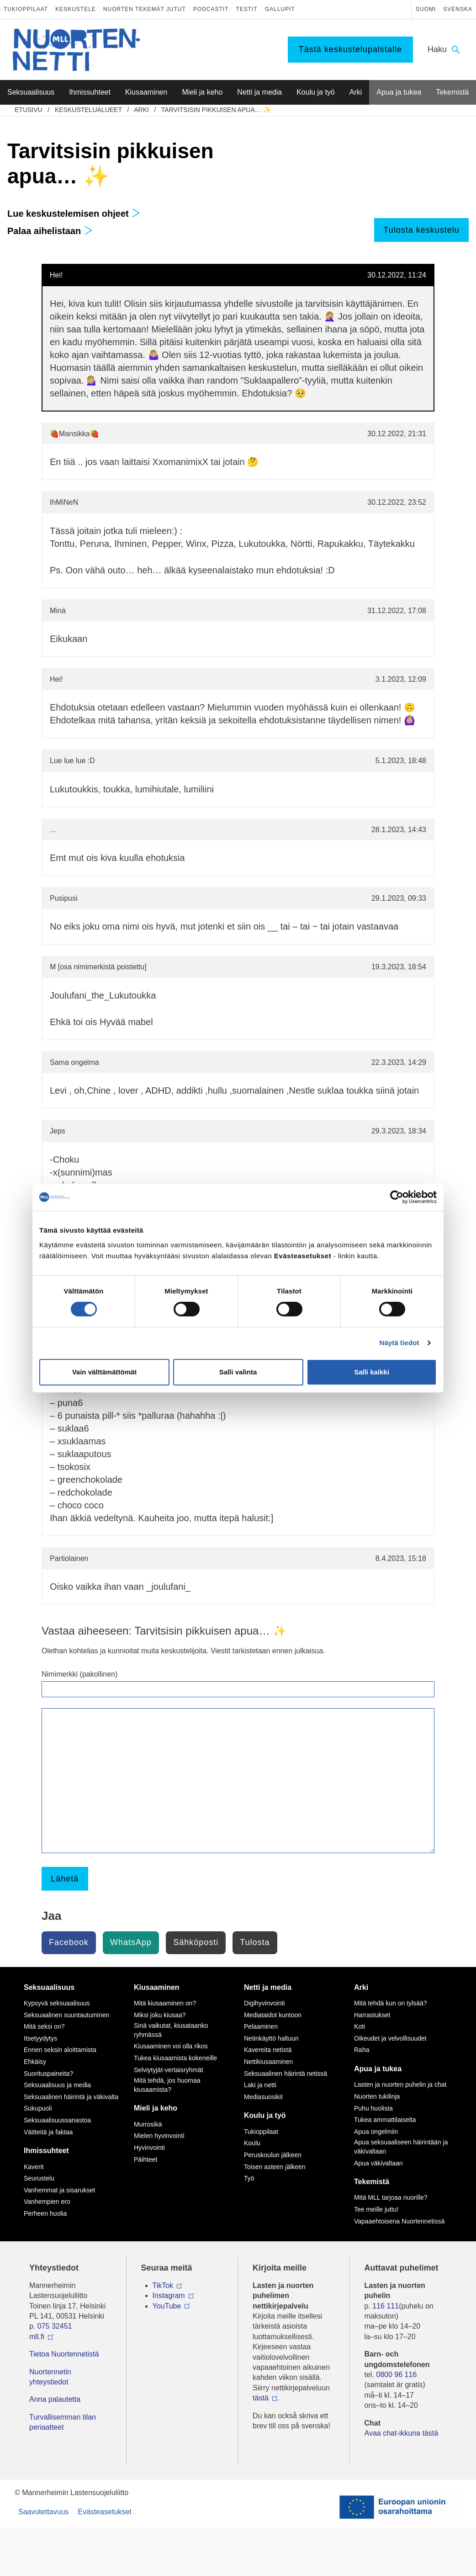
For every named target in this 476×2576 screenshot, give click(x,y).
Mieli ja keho (155, 2108)
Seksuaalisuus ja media (57, 2085)
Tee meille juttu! (376, 2209)
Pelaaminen (261, 2026)
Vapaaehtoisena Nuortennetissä (399, 2221)
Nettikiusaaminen (268, 2061)
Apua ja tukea (378, 2069)
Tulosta (255, 1942)
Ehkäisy (35, 2061)
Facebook (69, 1942)
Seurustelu (39, 2178)
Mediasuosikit (263, 2096)
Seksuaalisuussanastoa (57, 2120)
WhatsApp (131, 1942)
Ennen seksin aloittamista (60, 2049)
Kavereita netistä (267, 2049)
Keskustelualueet (88, 109)
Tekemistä (371, 2182)
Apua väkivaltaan (378, 2163)
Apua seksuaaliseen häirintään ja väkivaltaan (401, 2146)
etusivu (28, 109)
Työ (249, 2178)
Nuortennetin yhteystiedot (50, 2377)
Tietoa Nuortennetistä (64, 2354)
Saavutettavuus (43, 2512)
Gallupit (280, 9)
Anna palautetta (54, 2399)
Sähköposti (195, 1942)
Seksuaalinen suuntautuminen (67, 2015)
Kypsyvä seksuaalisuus (57, 2003)
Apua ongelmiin (376, 2131)
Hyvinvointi (149, 2147)
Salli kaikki (371, 1372)
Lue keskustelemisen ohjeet (73, 213)
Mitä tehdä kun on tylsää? (390, 2003)
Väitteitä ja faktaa (48, 2132)
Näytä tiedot (399, 1343)
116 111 (385, 2306)
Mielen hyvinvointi (159, 2135)
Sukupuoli (38, 2108)
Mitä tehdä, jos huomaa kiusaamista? (167, 2085)
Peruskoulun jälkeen (272, 2155)
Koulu (252, 2143)
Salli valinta (238, 1372)
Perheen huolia (45, 2213)
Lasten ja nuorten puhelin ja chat (400, 2084)
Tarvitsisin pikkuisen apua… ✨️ (216, 109)
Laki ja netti (260, 2085)
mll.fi (36, 2337)
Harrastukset (372, 2015)
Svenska (457, 9)
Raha (361, 2049)
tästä (261, 2398)
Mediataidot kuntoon (272, 2015)
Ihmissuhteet (46, 2150)
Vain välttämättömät (104, 1372)
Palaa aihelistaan (50, 231)
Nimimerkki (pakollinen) (79, 1674)
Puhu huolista (373, 2108)
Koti (359, 2026)
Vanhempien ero (47, 2201)
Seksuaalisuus (49, 1987)
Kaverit (34, 2166)
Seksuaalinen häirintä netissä (285, 2073)
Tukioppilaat (26, 9)
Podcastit (211, 9)
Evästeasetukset (104, 2512)
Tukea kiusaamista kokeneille (175, 2058)
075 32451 (54, 2326)
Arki (141, 109)
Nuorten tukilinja (377, 2096)
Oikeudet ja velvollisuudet (390, 2038)
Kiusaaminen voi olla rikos (171, 2046)
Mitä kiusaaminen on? (165, 2003)
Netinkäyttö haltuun (271, 2038)
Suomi (426, 9)
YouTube (167, 2306)
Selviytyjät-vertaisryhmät (168, 2070)
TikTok (163, 2285)
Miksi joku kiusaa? (160, 2015)
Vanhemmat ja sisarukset (59, 2190)
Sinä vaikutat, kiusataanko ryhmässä (171, 2030)
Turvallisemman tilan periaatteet (62, 2422)
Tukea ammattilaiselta (385, 2119)
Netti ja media (267, 1987)
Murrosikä (148, 2124)
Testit (247, 9)
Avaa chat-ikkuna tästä (402, 2433)
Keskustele (75, 9)
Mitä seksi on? (44, 2026)
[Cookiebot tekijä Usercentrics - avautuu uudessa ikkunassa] (397, 1197)
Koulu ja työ (265, 2115)
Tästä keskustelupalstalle (350, 49)
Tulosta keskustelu (421, 230)
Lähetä (65, 1878)
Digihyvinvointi (264, 2003)
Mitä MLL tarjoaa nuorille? (391, 2197)
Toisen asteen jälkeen (275, 2166)
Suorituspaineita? (48, 2073)
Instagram (169, 2295)
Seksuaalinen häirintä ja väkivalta (71, 2096)
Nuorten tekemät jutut (144, 9)
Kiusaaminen (157, 1987)
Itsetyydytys (40, 2038)
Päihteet (145, 2159)
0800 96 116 (396, 2374)
